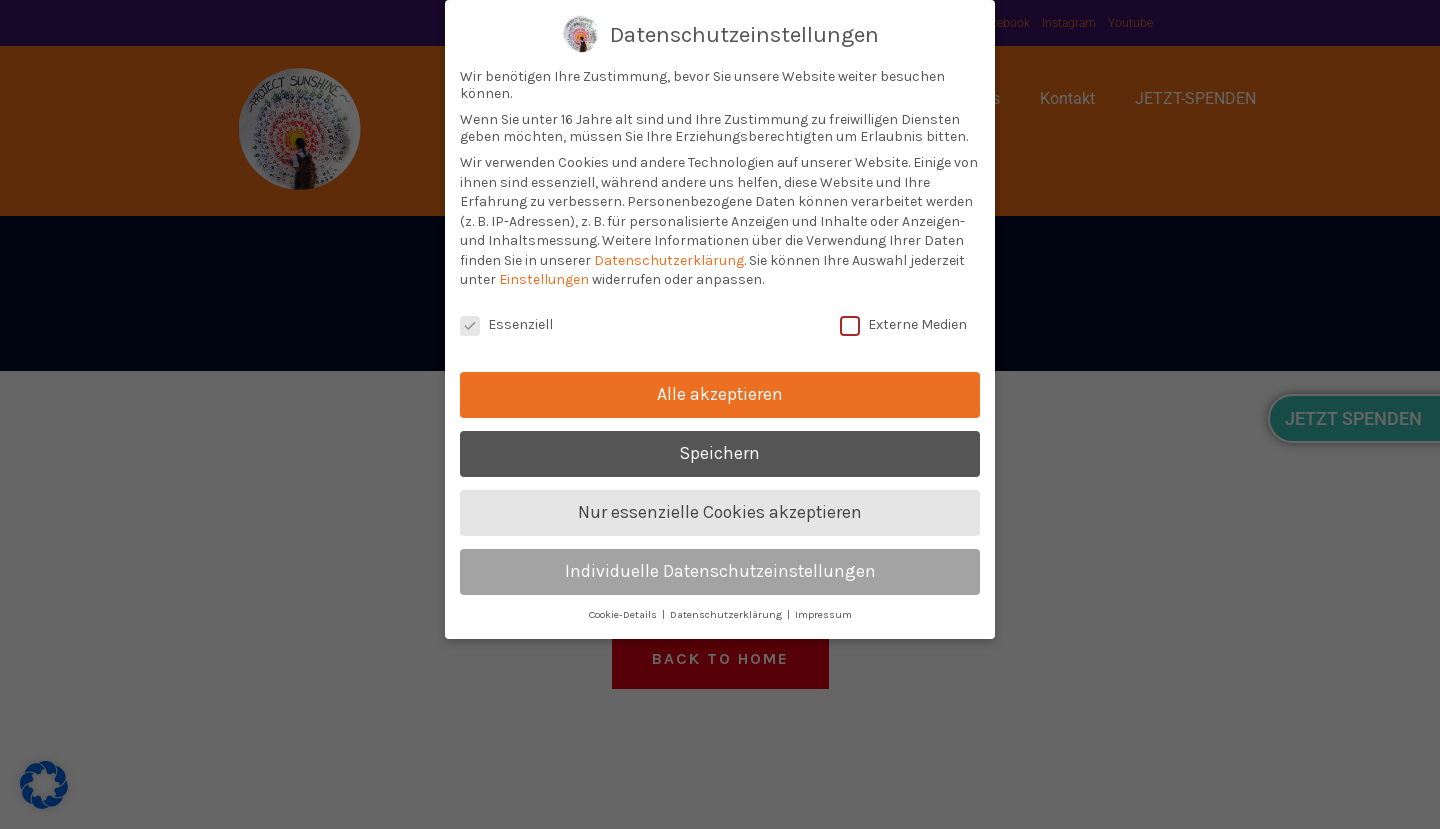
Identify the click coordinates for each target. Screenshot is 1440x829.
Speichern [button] (720, 453)
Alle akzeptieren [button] (720, 394)
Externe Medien (903, 324)
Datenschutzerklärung (669, 260)
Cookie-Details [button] (624, 614)
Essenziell (506, 324)
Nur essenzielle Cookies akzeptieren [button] (720, 512)
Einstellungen (544, 279)
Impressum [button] (823, 614)
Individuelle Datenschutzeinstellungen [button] (720, 571)
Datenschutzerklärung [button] (727, 614)
